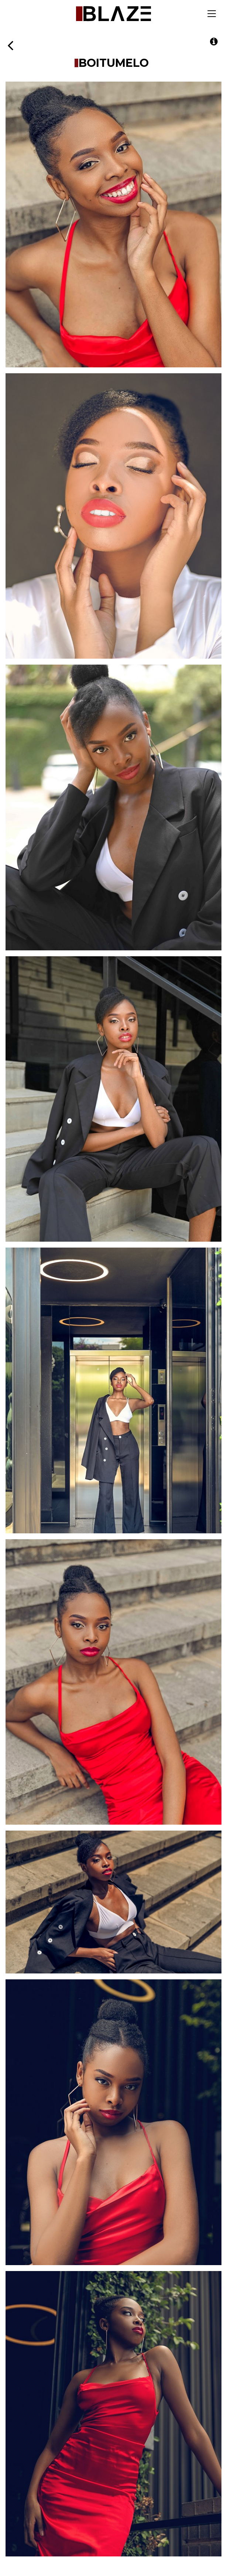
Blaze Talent (113, 13)
